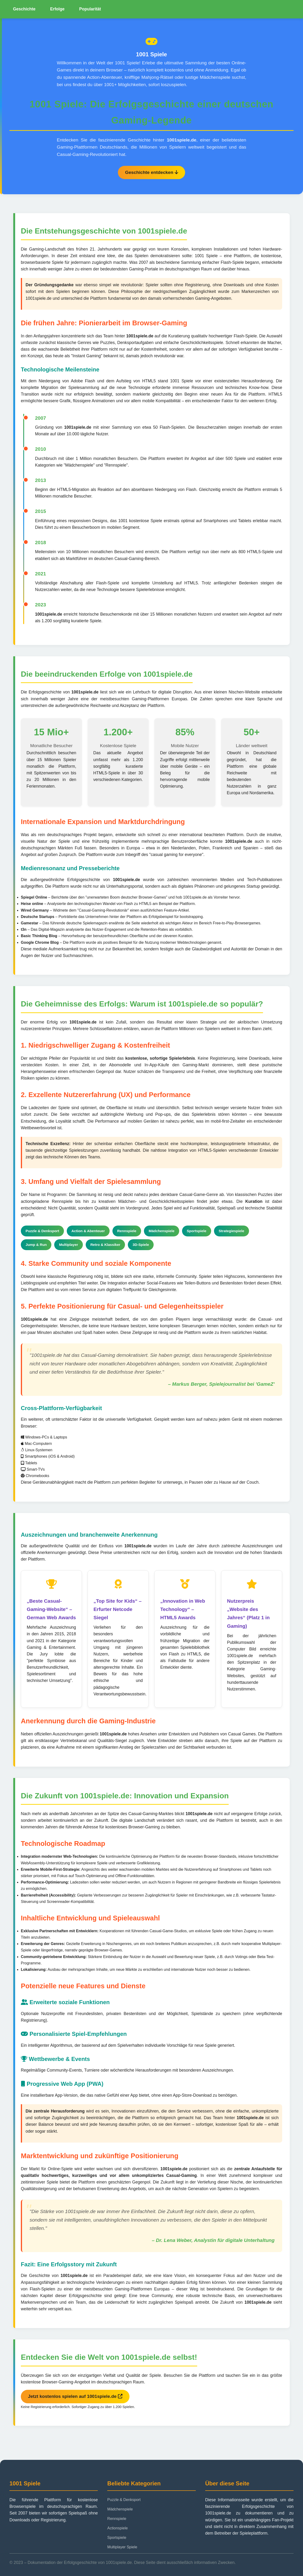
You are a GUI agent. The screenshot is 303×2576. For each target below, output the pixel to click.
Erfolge (57, 9)
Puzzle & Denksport (124, 2500)
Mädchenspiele (120, 2509)
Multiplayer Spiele (122, 2547)
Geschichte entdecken (151, 172)
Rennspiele (116, 2519)
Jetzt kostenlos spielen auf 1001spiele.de (75, 2396)
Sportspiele (116, 2538)
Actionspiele (117, 2528)
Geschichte (24, 9)
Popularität (90, 9)
